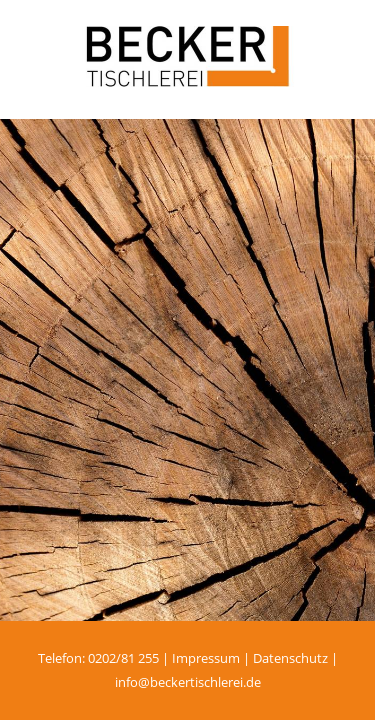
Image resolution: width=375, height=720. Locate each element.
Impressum (206, 658)
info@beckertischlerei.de (188, 682)
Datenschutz (290, 658)
